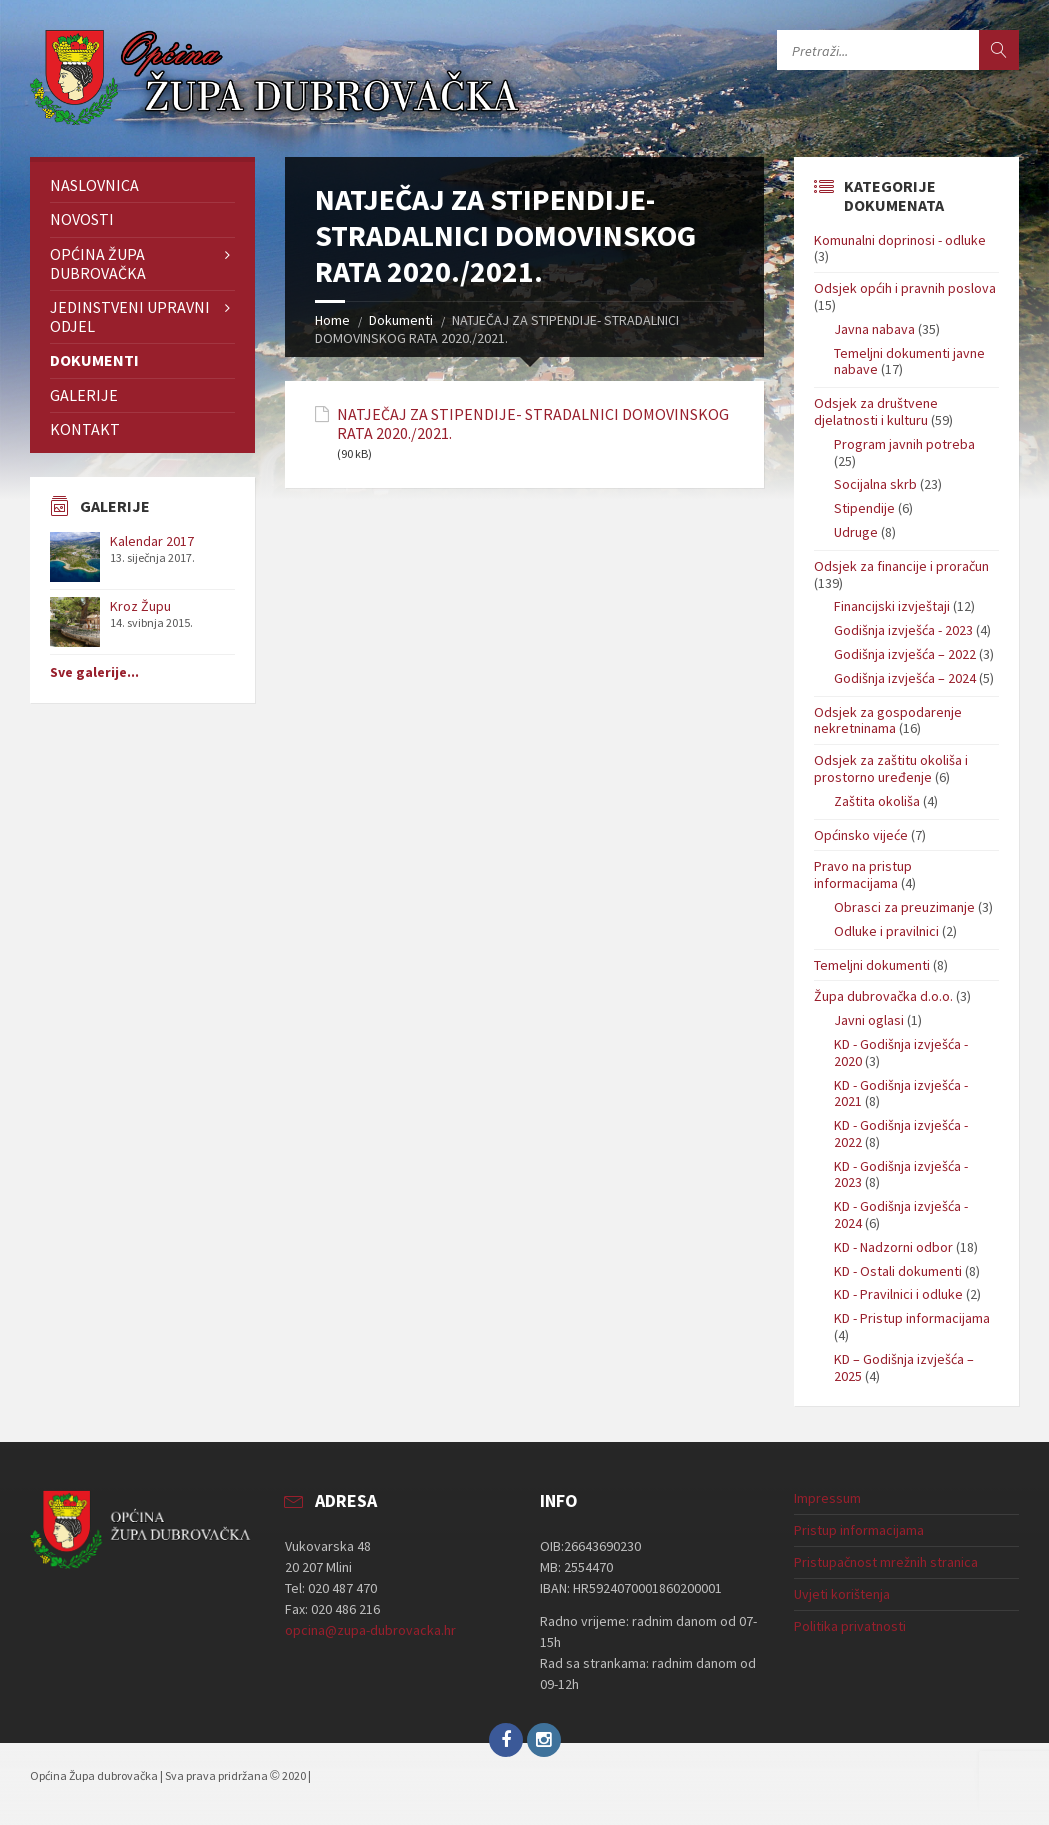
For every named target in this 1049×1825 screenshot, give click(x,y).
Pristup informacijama (859, 1530)
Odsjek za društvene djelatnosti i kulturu (876, 411)
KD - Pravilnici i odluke (898, 1294)
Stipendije (864, 508)
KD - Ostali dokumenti (898, 1271)
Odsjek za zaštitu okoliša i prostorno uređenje (891, 768)
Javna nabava (874, 329)
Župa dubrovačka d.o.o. (883, 996)
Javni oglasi (869, 1020)
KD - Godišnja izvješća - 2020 (901, 1052)
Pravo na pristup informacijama (863, 874)
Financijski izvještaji (892, 606)
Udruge (856, 532)
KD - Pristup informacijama (912, 1318)
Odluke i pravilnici (886, 931)
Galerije (84, 395)
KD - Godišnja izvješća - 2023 (901, 1174)
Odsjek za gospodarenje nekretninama (888, 720)
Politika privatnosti (850, 1626)
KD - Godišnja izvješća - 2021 (901, 1093)
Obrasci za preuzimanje (904, 907)
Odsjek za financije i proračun (901, 566)
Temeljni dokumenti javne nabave (909, 361)
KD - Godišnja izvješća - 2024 (901, 1214)
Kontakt (85, 429)
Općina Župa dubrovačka (98, 263)
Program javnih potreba (904, 444)
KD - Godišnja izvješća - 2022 (901, 1133)
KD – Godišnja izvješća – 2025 (904, 1367)
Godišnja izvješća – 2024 (905, 678)
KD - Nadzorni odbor (893, 1247)
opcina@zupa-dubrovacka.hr (370, 1630)
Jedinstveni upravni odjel (130, 316)
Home (332, 320)
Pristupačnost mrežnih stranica (886, 1562)
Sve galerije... (94, 672)
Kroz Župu (140, 606)
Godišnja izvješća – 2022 (905, 654)
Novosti (82, 219)
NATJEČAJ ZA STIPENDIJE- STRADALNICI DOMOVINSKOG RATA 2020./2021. (533, 424)
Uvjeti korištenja (842, 1594)
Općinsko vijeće (861, 835)
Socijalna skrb (875, 484)
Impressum (827, 1498)
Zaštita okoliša (877, 801)
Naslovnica (94, 185)
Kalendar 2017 (152, 541)
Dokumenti (401, 320)
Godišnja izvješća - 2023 (903, 630)
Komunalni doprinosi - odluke (900, 240)
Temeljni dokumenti (872, 965)
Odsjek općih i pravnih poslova (905, 288)
